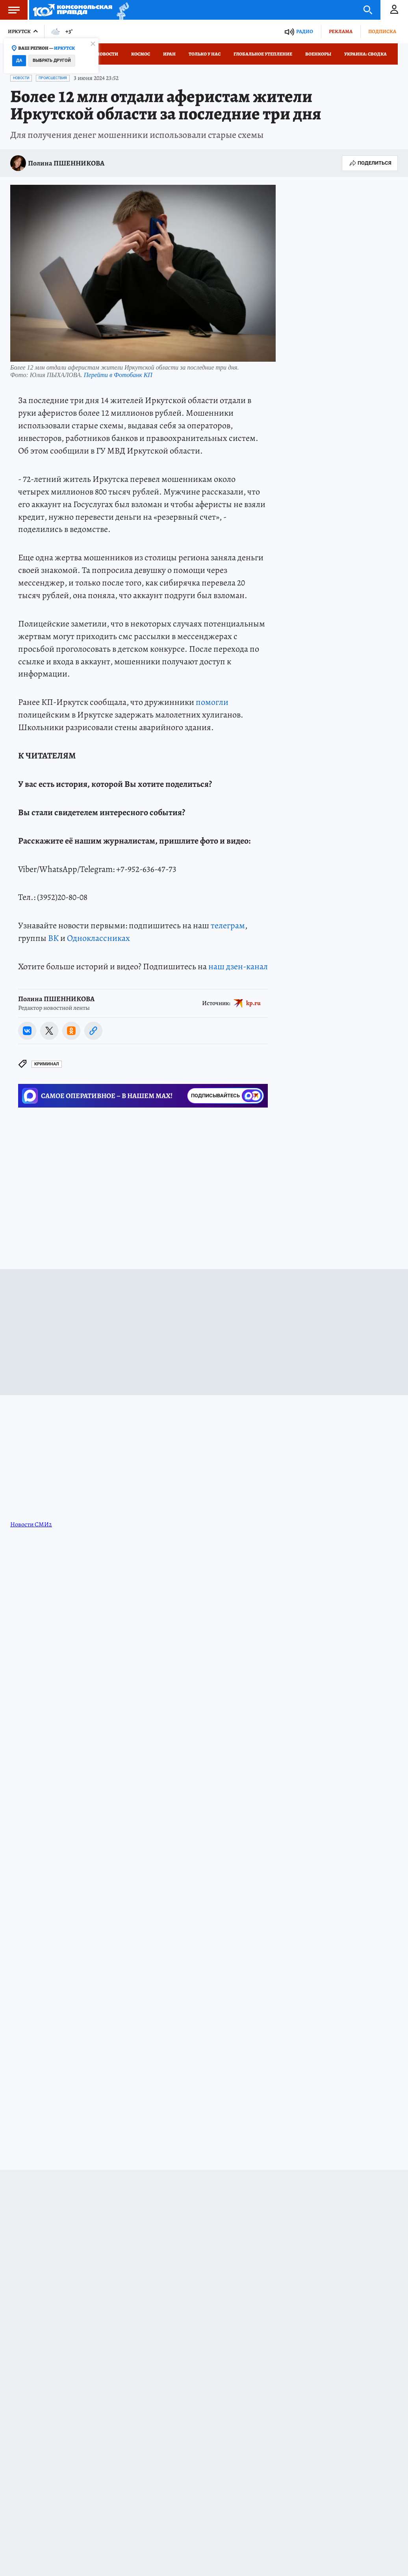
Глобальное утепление (263, 54)
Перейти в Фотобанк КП (118, 375)
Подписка (382, 31)
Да (19, 60)
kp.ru (253, 1002)
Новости (107, 54)
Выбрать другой (52, 60)
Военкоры (318, 54)
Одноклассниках (98, 938)
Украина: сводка (365, 54)
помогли (212, 702)
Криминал (46, 1064)
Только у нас (205, 54)
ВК (53, 938)
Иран (169, 54)
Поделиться (369, 163)
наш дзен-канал (238, 966)
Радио (304, 31)
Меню (10, 9)
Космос (140, 54)
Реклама (340, 31)
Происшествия (53, 78)
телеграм (228, 925)
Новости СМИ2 (31, 1524)
